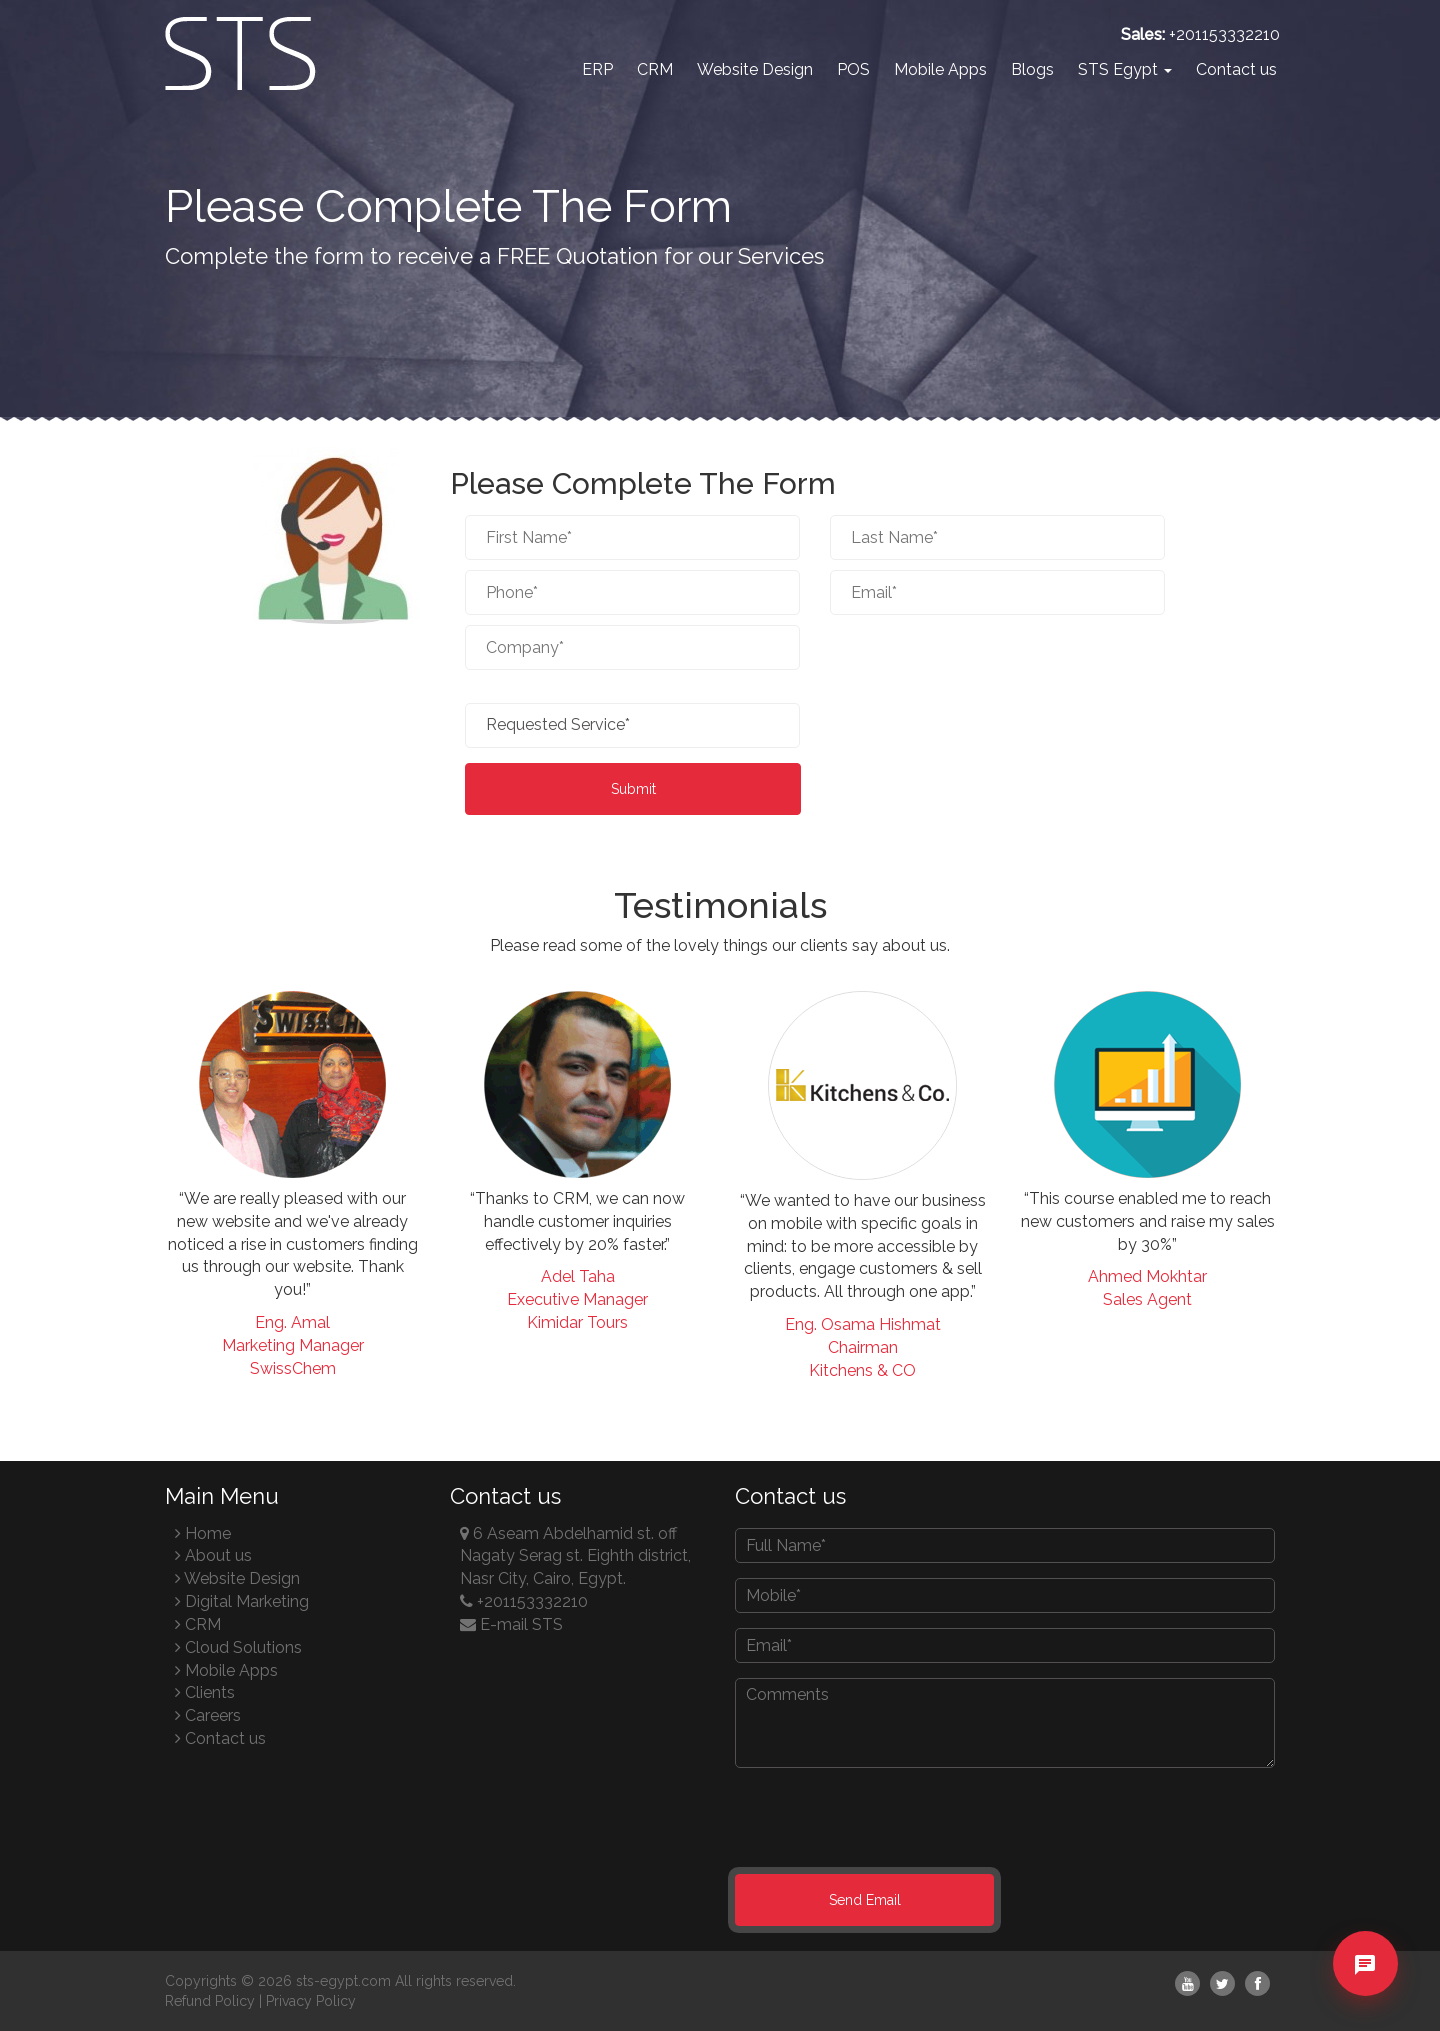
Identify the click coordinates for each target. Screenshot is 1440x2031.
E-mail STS (511, 1624)
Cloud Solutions (238, 1647)
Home (203, 1533)
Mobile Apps (940, 69)
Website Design (755, 69)
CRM (655, 69)
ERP (597, 69)
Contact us (1236, 69)
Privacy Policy (311, 2001)
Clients (205, 1692)
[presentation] (982, 659)
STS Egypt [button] (1125, 69)
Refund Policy (210, 2001)
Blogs (1032, 69)
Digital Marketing (242, 1601)
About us (213, 1555)
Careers (208, 1715)
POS (853, 69)
